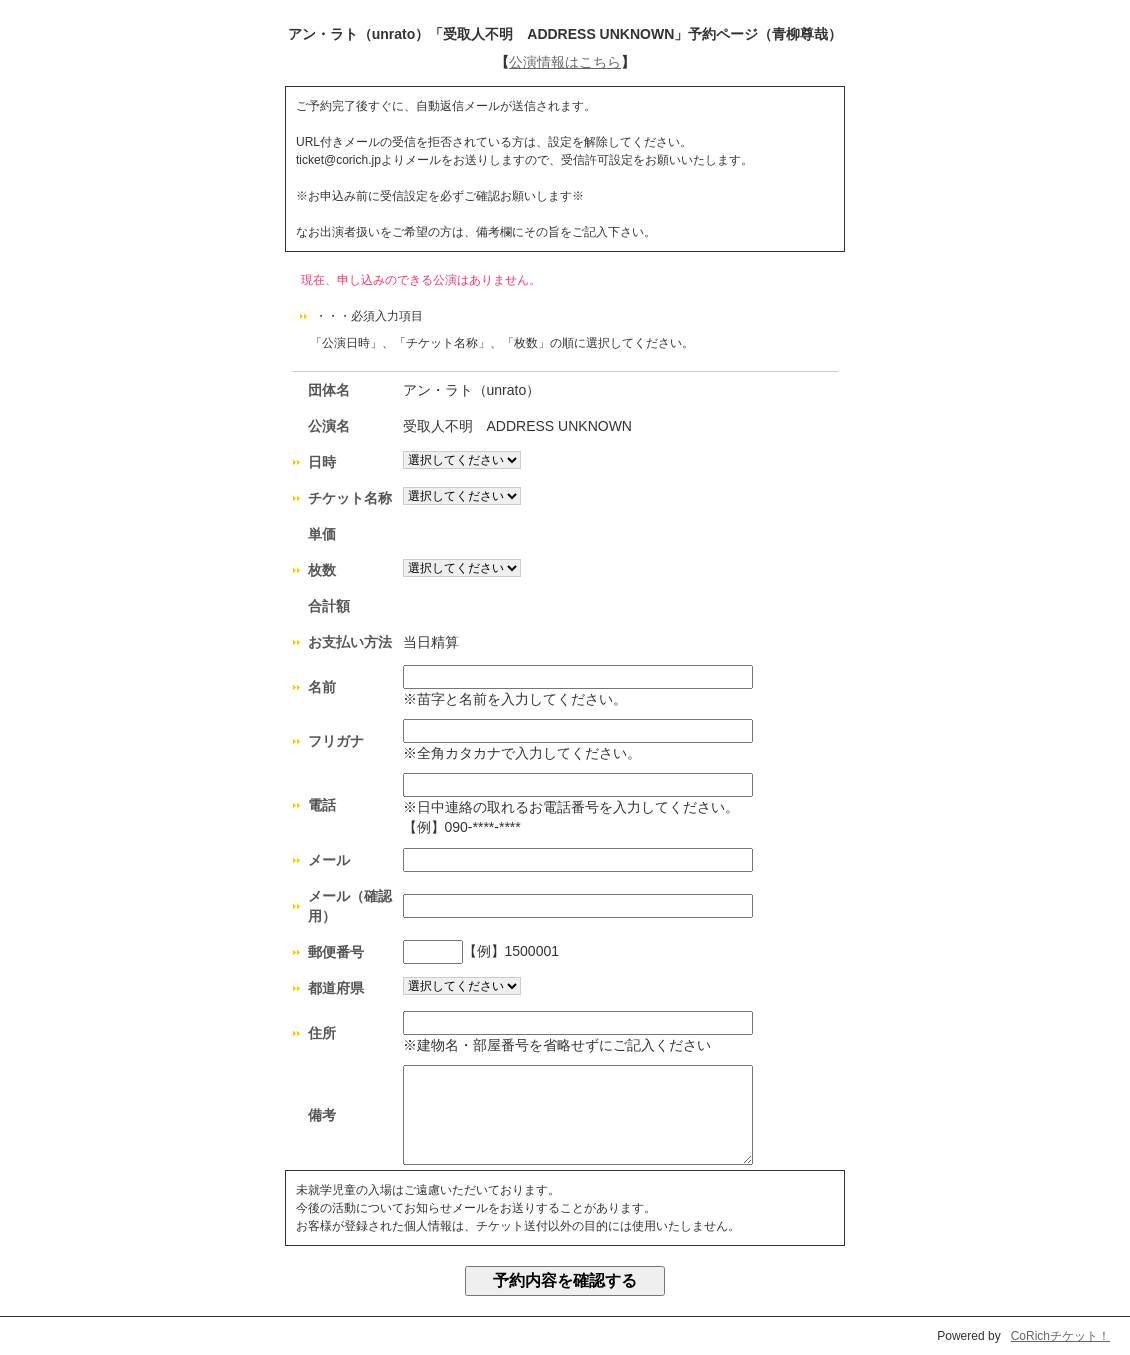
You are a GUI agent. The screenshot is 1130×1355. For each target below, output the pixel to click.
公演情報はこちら (565, 62)
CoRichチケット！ (1060, 1336)
